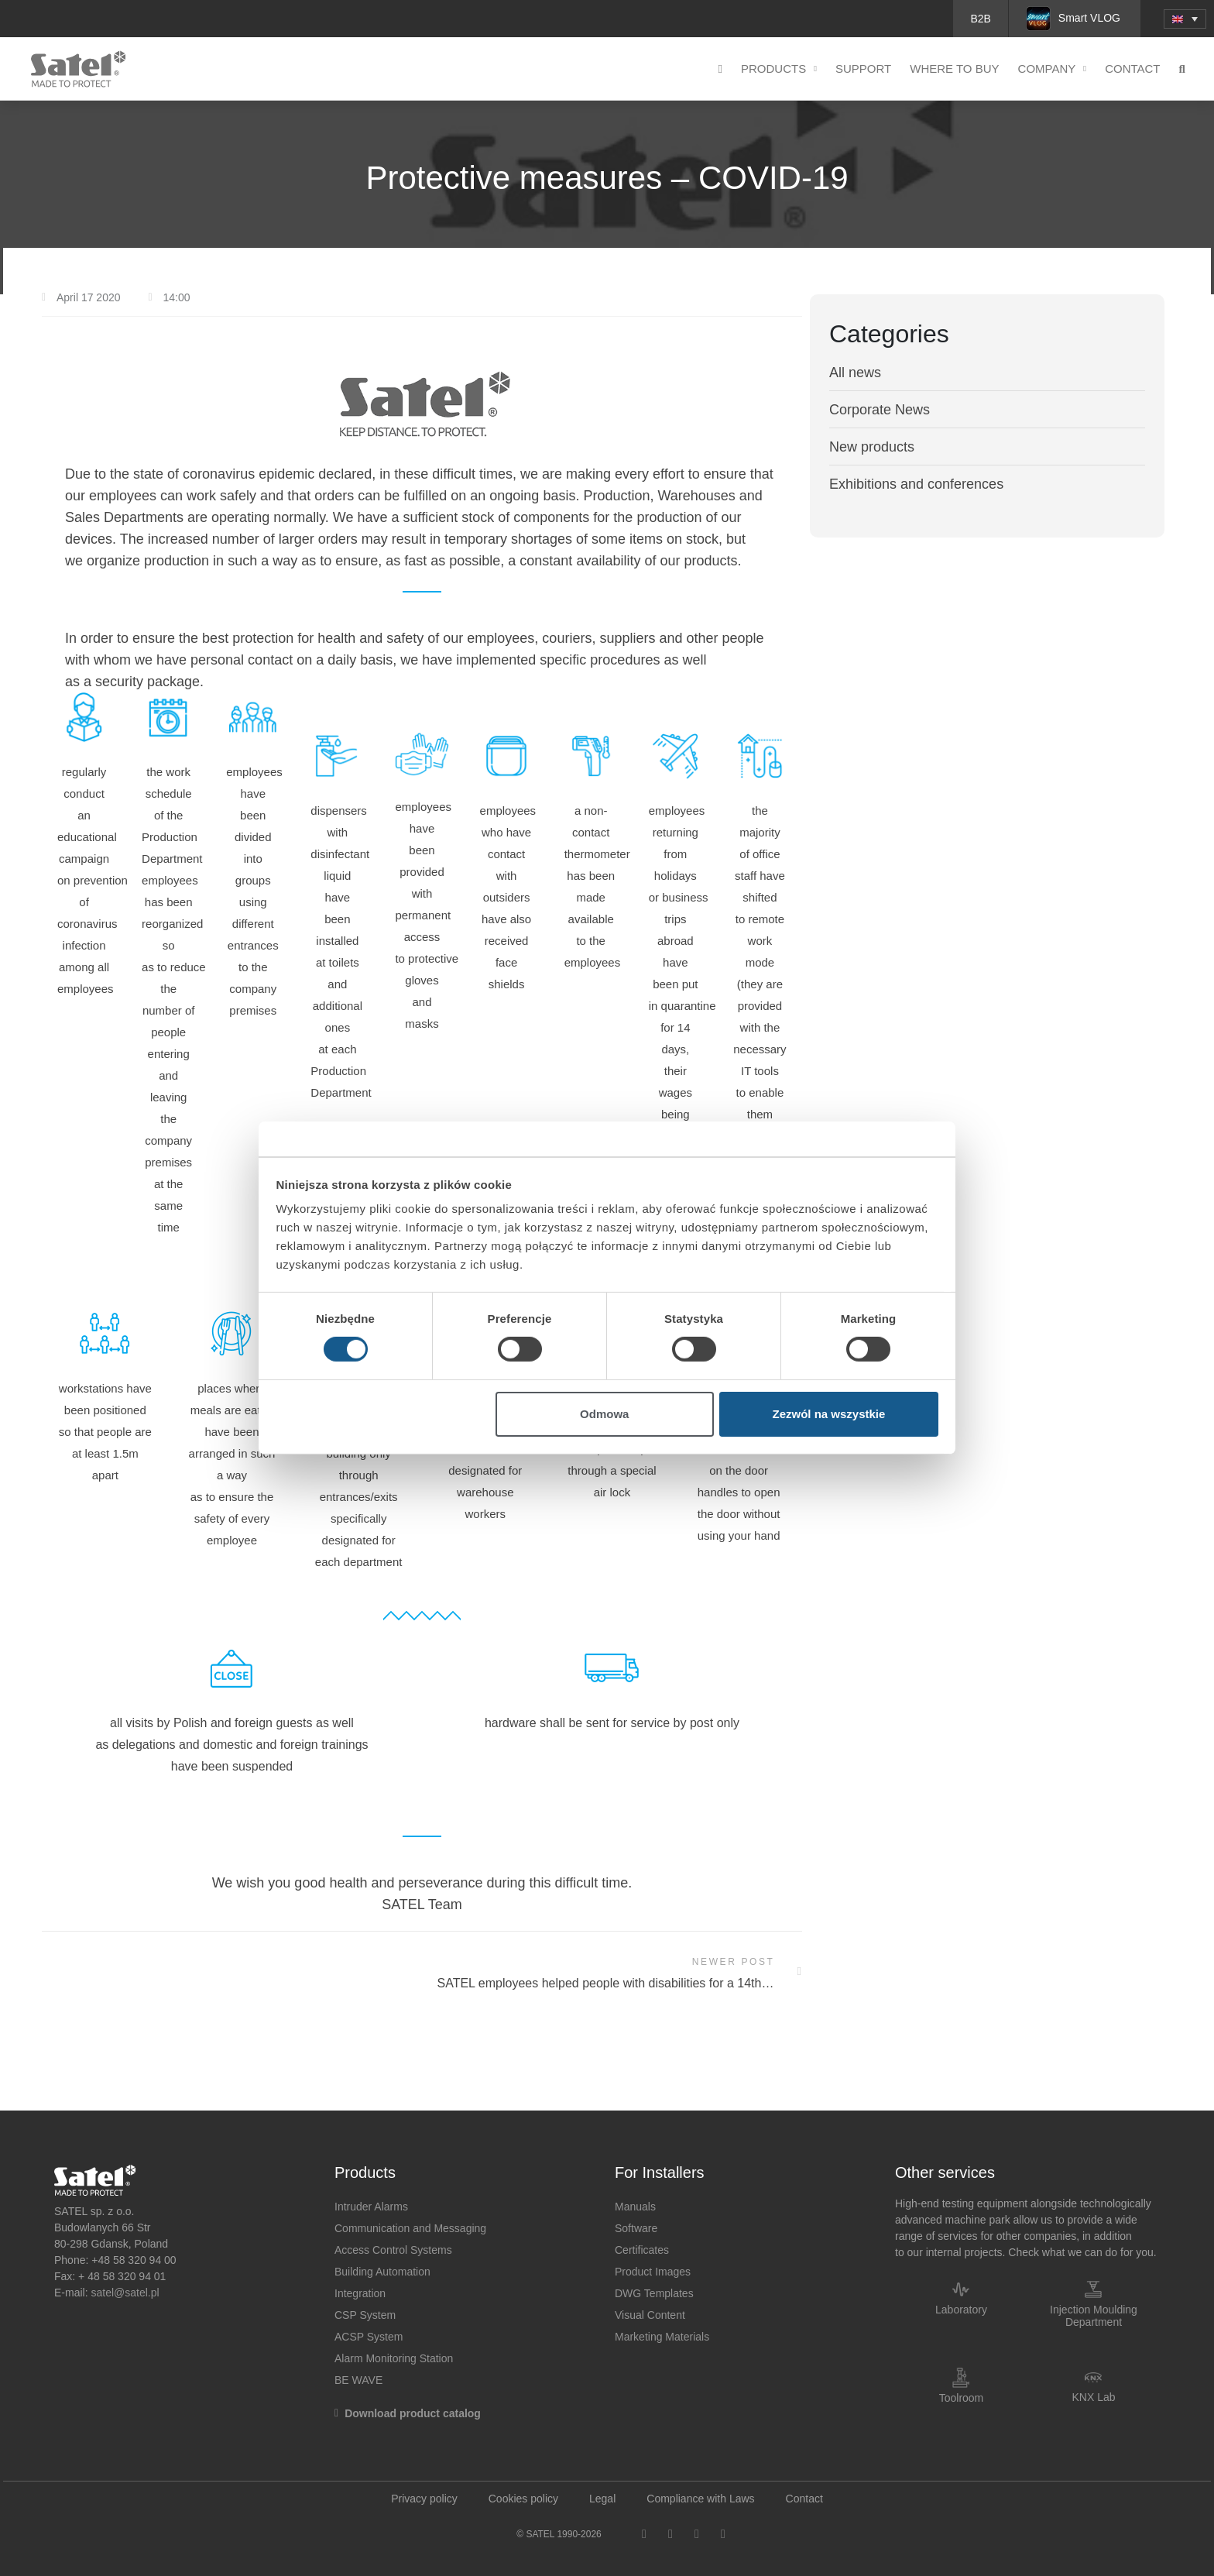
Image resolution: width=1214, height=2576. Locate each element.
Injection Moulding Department (1093, 2316)
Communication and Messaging (410, 2228)
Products (779, 69)
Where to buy (954, 68)
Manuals (635, 2206)
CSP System (365, 2315)
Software (636, 2228)
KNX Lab (1093, 2397)
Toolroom (961, 2398)
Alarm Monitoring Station (393, 2358)
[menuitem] (1185, 19)
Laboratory (961, 2309)
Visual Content (650, 2315)
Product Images (653, 2271)
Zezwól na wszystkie (828, 1413)
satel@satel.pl (125, 2292)
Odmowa (604, 1413)
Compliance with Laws (700, 2498)
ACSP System (368, 2336)
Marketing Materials (662, 2336)
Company (1052, 69)
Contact (1132, 68)
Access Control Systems (393, 2250)
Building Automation (382, 2271)
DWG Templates (654, 2293)
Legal (602, 2498)
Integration (360, 2293)
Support (863, 68)
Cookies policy (523, 2498)
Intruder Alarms (371, 2206)
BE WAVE (358, 2380)
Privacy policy (424, 2498)
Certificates (642, 2250)
